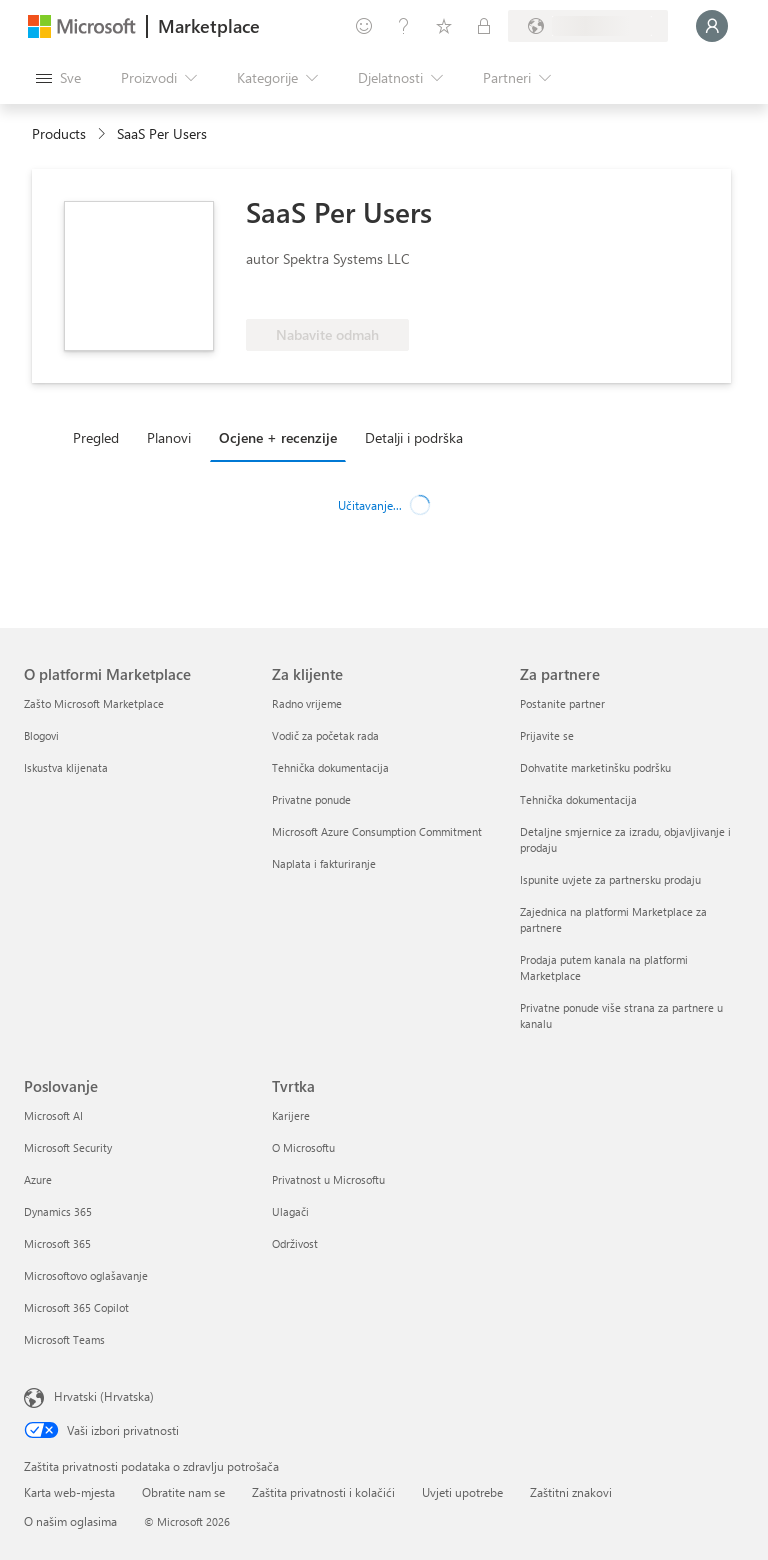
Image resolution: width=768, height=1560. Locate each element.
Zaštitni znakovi (571, 1492)
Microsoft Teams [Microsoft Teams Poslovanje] (64, 1339)
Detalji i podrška (414, 437)
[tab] (101, 437)
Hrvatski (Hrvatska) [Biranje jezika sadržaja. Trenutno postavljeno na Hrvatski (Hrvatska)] (104, 1396)
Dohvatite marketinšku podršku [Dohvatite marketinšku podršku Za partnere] (595, 767)
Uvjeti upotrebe (462, 1492)
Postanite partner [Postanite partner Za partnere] (562, 703)
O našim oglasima (70, 1521)
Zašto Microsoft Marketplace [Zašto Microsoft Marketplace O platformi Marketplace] (94, 703)
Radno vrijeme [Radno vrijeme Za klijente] (307, 703)
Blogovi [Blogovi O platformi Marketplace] (41, 735)
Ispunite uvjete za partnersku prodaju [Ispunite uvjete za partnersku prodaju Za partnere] (610, 879)
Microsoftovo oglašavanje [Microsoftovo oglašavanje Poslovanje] (86, 1275)
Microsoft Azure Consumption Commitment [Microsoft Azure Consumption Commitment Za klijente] (377, 831)
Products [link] (59, 133)
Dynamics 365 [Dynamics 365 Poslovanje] (58, 1211)
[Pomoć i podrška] (404, 26)
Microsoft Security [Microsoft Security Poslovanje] (68, 1147)
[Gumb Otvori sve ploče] (58, 78)
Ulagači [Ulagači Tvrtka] (290, 1211)
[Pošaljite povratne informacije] (364, 26)
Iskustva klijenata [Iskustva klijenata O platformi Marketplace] (66, 767)
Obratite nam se (183, 1492)
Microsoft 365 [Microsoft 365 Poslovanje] (57, 1243)
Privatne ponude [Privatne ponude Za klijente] (311, 799)
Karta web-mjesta (69, 1492)
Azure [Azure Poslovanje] (38, 1179)
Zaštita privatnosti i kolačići (323, 1492)
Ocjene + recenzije (278, 437)
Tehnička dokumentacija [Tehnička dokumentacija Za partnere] (578, 799)
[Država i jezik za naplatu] (588, 26)
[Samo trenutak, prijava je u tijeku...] (712, 26)
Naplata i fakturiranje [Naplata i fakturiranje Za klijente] (324, 863)
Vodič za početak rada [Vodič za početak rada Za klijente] (325, 735)
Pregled (96, 437)
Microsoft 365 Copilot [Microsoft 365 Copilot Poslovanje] (76, 1307)
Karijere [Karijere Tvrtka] (291, 1115)
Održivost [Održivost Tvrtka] (295, 1243)
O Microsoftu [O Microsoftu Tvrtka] (303, 1147)
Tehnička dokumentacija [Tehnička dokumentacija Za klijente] (330, 767)
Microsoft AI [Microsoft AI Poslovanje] (53, 1115)
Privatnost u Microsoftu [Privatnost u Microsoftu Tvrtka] (328, 1179)
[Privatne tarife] (484, 26)
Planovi (169, 437)
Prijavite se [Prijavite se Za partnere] (547, 735)
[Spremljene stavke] (444, 26)
